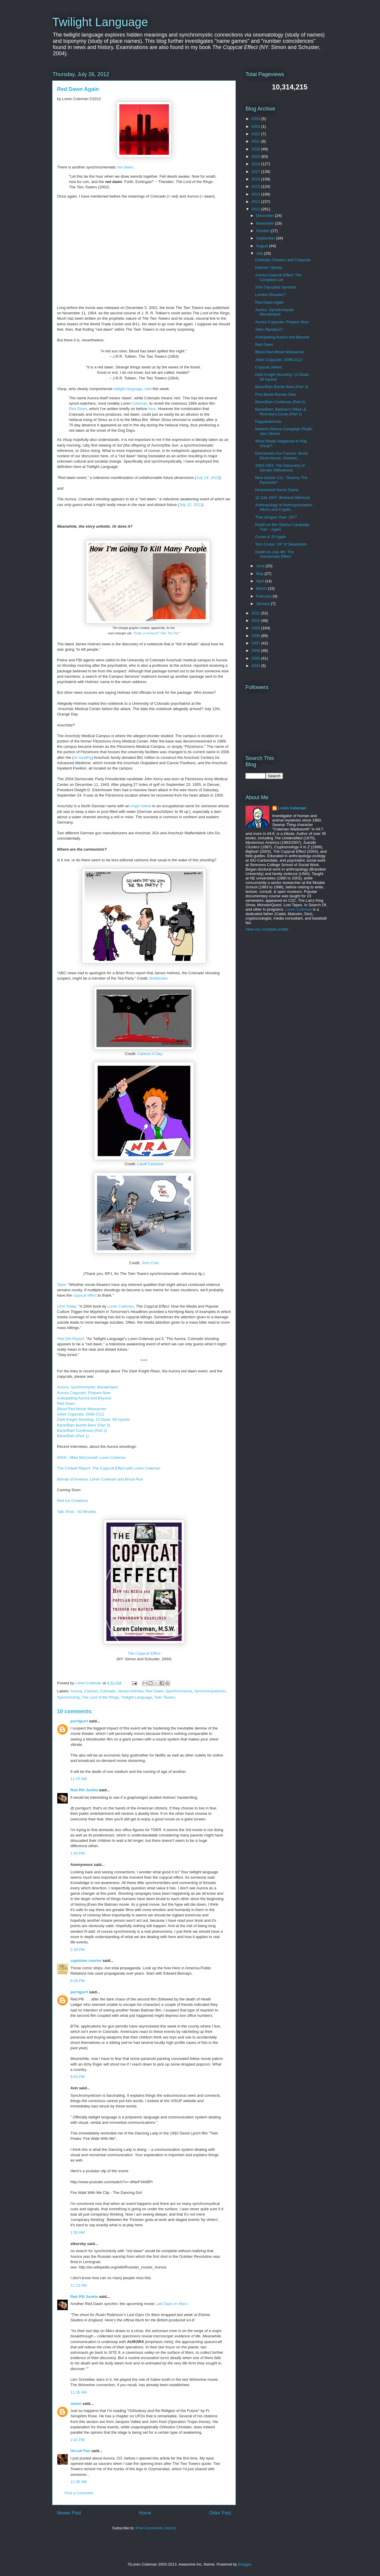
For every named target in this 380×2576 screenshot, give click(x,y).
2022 (256, 134)
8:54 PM (77, 2076)
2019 (256, 156)
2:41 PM (77, 2440)
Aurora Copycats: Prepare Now (83, 1393)
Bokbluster (158, 978)
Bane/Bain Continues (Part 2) (82, 1430)
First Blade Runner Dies (275, 394)
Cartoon (91, 1691)
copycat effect (85, 1295)
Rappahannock (268, 421)
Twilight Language (100, 22)
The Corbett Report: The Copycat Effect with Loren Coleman (108, 1468)
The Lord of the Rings (100, 1697)
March (262, 588)
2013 (256, 201)
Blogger (244, 2564)
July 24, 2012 (207, 477)
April (260, 581)
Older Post (220, 2512)
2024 (256, 118)
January (263, 603)
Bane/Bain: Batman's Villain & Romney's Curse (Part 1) (280, 411)
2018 (256, 164)
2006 (256, 650)
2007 (256, 643)
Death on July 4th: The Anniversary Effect (274, 554)
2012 (256, 209)
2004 (256, 665)
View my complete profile (267, 929)
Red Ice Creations (72, 1500)
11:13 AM (78, 2285)
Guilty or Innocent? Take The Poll (156, 633)
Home (145, 2512)
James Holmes (130, 1691)
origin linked (141, 806)
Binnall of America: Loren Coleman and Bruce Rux (100, 1479)
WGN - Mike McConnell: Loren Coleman (91, 1457)
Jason (76, 2403)
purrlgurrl (79, 1721)
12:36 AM (78, 2481)
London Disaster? (270, 294)
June (261, 566)
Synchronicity (68, 1697)
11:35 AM (78, 2392)
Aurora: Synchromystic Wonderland (87, 1387)
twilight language (128, 389)
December (265, 215)
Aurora (76, 1691)
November (265, 223)
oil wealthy (83, 757)
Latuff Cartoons (150, 1164)
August (262, 246)
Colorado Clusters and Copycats (283, 260)
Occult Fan (80, 2451)
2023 (256, 126)
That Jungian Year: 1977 (276, 517)
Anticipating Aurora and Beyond (84, 1398)
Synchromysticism (210, 1691)
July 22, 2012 (190, 504)
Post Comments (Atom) (156, 2528)
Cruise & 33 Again (270, 537)
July (260, 253)
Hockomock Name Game (276, 490)
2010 (256, 620)
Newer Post (69, 2512)
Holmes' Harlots (268, 267)
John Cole (150, 1263)
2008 (256, 635)
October (263, 230)
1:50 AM (77, 2232)
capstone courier (86, 1960)
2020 (256, 149)
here (152, 408)
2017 (256, 171)
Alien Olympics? (269, 329)
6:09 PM (77, 1980)
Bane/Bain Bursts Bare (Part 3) (83, 1425)
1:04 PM (77, 1853)
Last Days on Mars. (172, 2303)
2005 (256, 658)
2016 (256, 179)
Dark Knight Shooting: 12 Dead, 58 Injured (93, 1419)
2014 (256, 194)
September (266, 238)
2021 (256, 141)
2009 (256, 628)
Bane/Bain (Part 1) (73, 1436)
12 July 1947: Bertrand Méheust (282, 497)
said (148, 389)
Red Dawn (78, 408)
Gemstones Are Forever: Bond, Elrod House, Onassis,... (281, 455)
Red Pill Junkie (84, 1790)
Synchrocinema (179, 1691)
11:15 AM (78, 1778)
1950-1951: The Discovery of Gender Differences (280, 467)
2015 (256, 186)
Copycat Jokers (268, 367)
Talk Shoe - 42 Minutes (76, 1511)
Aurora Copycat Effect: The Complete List (278, 277)
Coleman (139, 403)
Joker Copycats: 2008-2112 (80, 1414)
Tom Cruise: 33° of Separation (281, 544)
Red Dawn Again (269, 302)
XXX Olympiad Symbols (275, 287)
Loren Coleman (120, 1306)
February (264, 596)
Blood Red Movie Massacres (81, 1409)
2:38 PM (77, 1949)
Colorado (108, 1691)
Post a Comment (78, 2493)
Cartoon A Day (149, 1053)
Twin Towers (164, 1697)
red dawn (125, 167)
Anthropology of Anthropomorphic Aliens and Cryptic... (283, 507)
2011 (256, 613)
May (260, 573)
